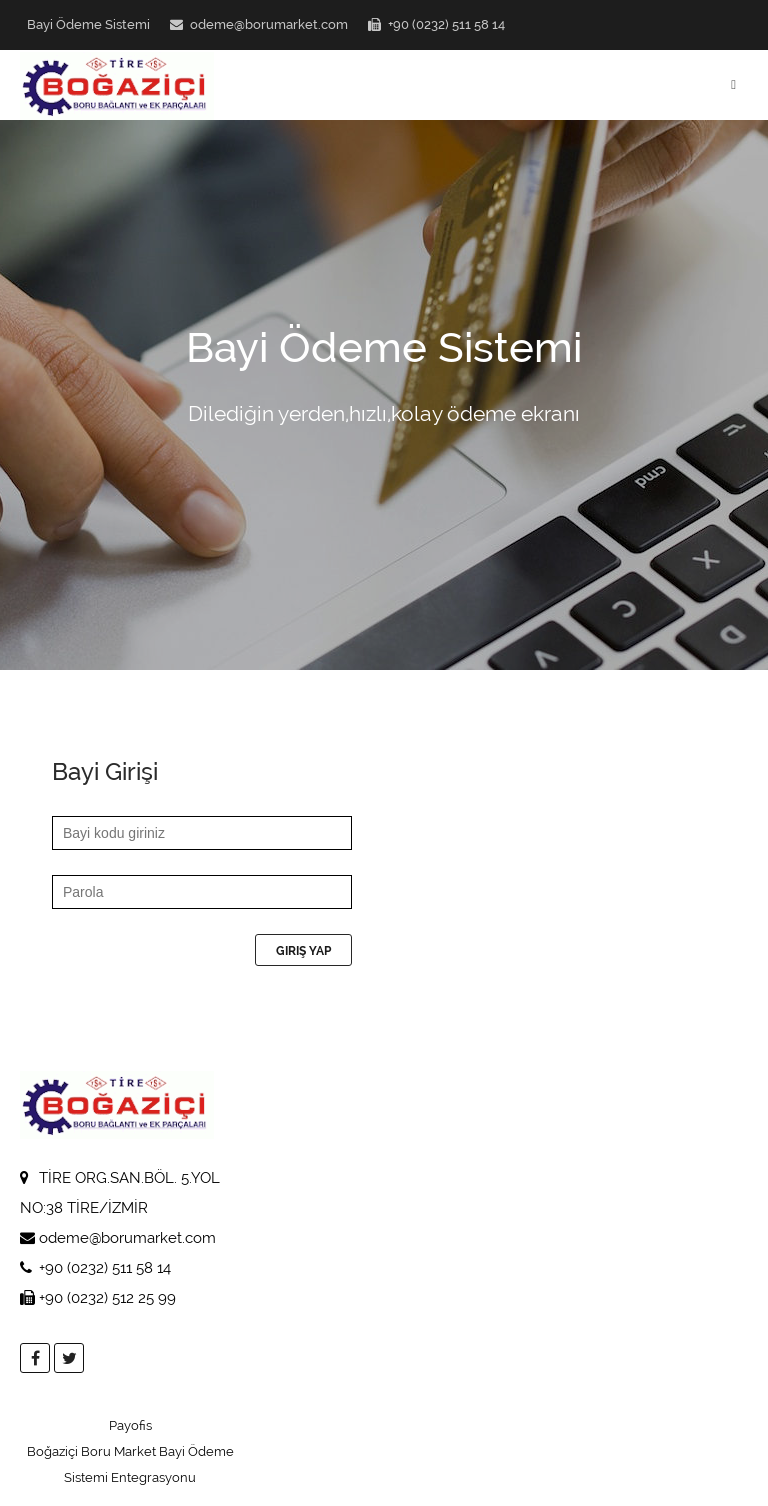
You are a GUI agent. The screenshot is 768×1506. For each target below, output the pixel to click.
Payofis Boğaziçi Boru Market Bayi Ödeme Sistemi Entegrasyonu (130, 1451)
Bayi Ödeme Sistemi (88, 24)
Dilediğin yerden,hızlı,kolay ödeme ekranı (384, 413)
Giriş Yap (303, 951)
